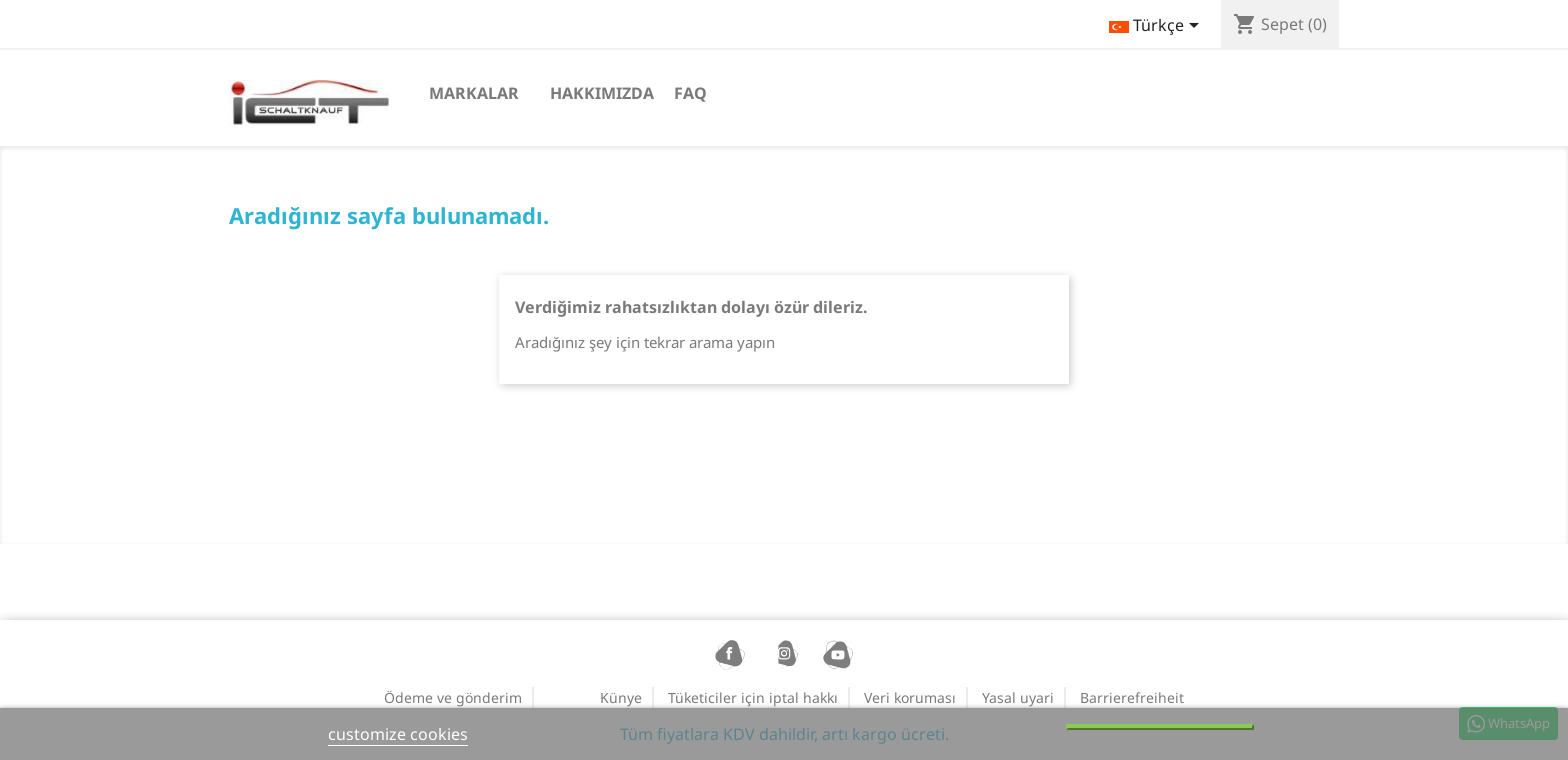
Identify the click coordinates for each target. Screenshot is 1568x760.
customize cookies (398, 734)
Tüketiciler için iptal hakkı (753, 697)
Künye (621, 697)
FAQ (690, 93)
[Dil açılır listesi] (1157, 27)
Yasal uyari (1018, 697)
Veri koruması (910, 697)
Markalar (474, 93)
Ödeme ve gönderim (453, 697)
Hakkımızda (602, 93)
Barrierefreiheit (1132, 697)
